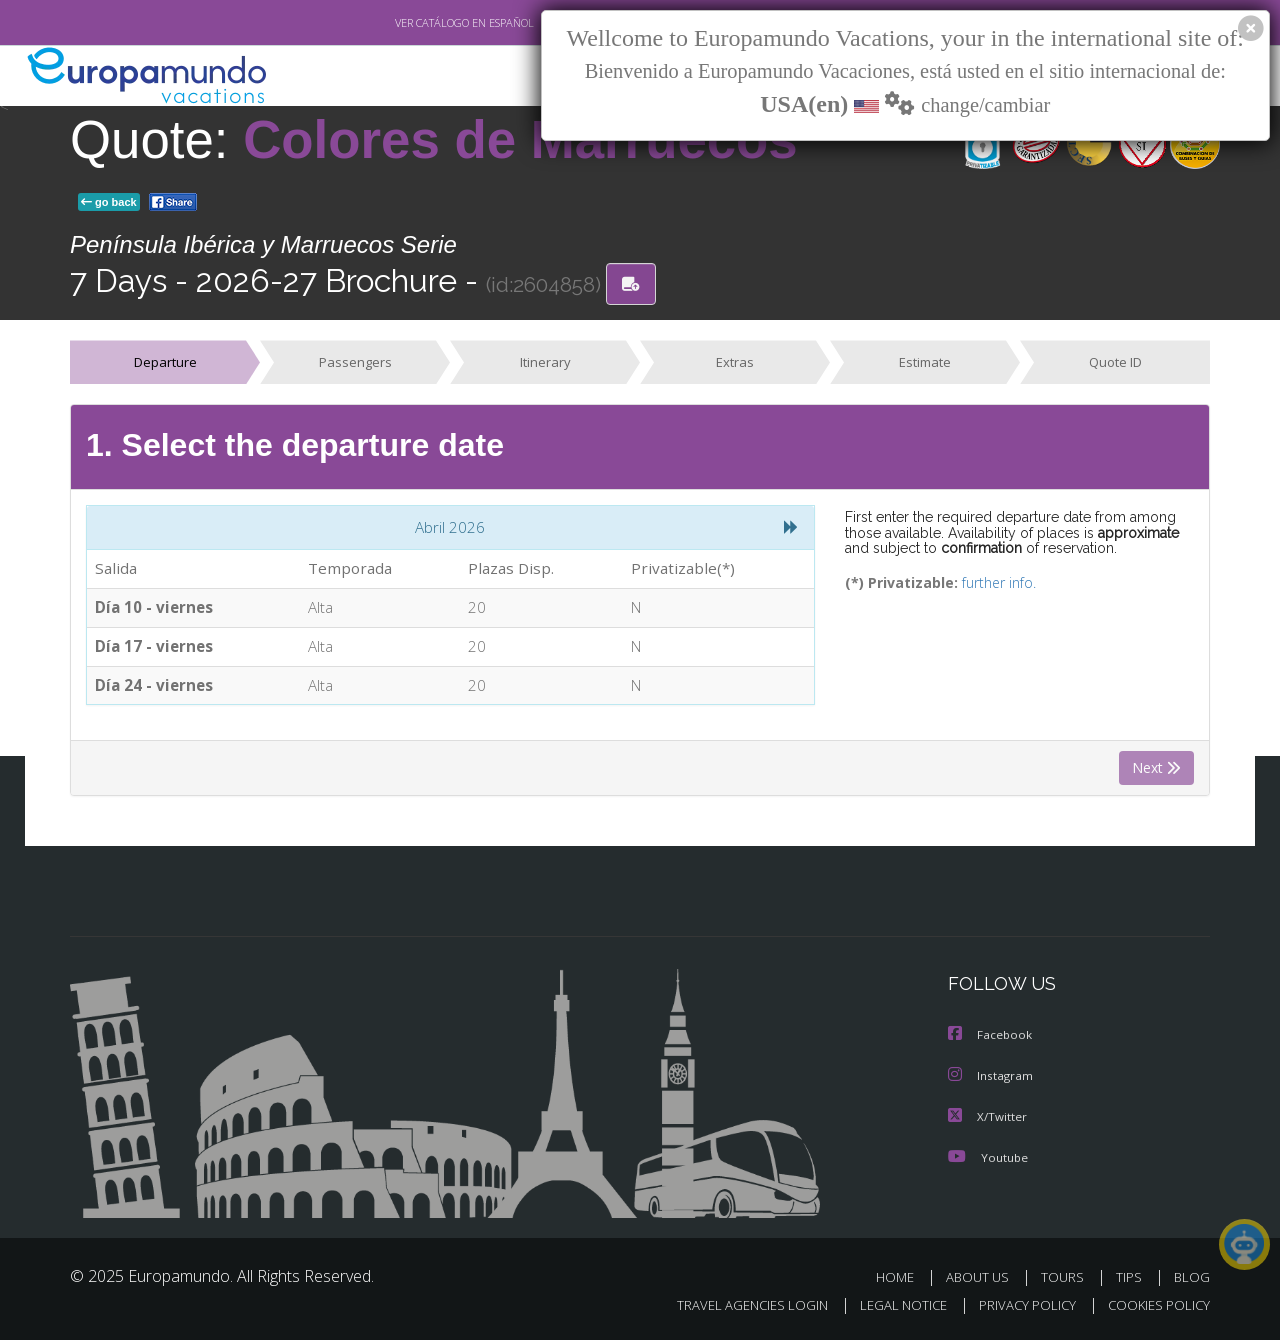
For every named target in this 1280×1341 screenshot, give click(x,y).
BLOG (1192, 1279)
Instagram (991, 1079)
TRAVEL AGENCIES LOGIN (733, 1307)
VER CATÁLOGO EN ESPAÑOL (418, 23)
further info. (985, 584)
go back (109, 202)
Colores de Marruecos (520, 139)
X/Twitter (988, 1119)
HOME (902, 1279)
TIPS (1131, 1279)
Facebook (991, 1039)
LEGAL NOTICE (890, 1307)
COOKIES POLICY (1154, 1307)
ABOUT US (983, 1279)
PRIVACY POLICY (1018, 1307)
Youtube (988, 1159)
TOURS (1066, 1279)
